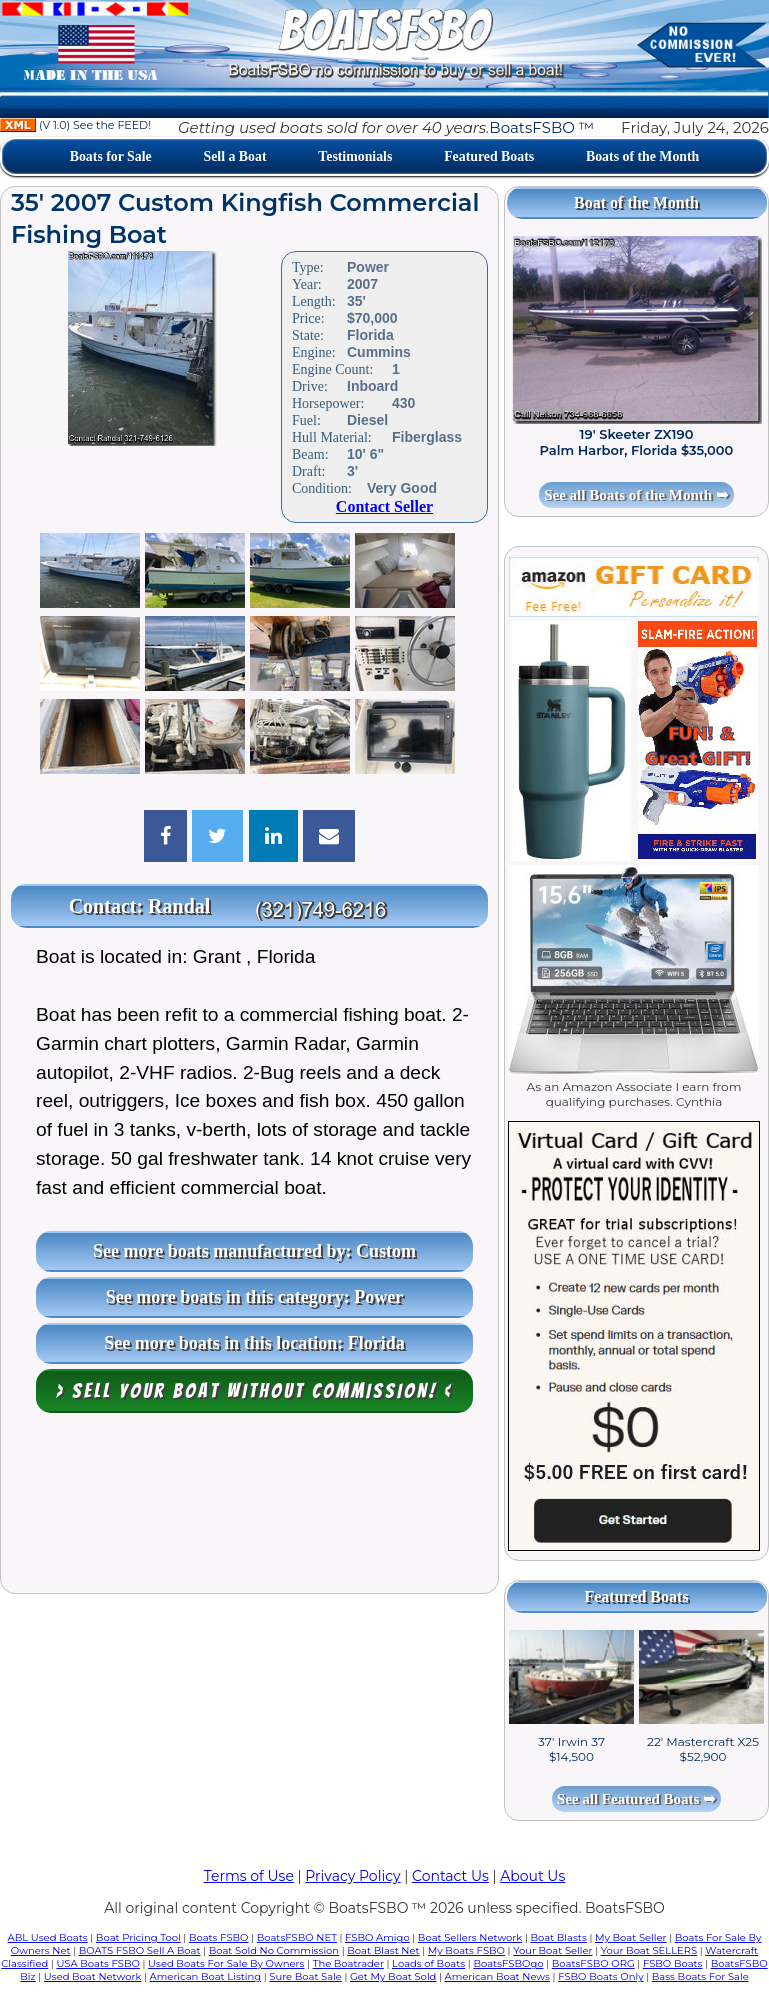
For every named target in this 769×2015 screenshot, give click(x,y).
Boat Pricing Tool (138, 1937)
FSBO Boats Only (600, 1976)
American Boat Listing (206, 1976)
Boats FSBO (219, 1937)
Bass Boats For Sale (700, 1976)
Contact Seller (384, 506)
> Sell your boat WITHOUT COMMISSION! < (254, 1391)
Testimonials (355, 156)
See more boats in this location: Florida (254, 1343)
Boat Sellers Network (470, 1937)
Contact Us (450, 1876)
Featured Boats (489, 156)
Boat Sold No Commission (274, 1950)
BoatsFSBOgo (508, 1963)
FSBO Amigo (377, 1937)
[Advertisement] (249, 1508)
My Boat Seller (631, 1937)
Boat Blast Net (383, 1950)
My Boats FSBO (466, 1950)
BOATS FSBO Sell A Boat (140, 1950)
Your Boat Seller (552, 1950)
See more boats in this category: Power (255, 1297)
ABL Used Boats (48, 1937)
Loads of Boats (428, 1963)
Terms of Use (249, 1876)
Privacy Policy (352, 1876)
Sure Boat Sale (305, 1976)
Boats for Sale (111, 156)
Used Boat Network (93, 1976)
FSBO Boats (673, 1963)
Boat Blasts (558, 1937)
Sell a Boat (234, 156)
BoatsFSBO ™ (541, 127)
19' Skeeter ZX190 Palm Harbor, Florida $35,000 (637, 442)
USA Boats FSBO (97, 1963)
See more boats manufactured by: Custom (254, 1251)
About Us (532, 1876)
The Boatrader (348, 1963)
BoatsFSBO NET (297, 1937)
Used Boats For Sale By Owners (226, 1963)
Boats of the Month (642, 156)
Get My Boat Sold (393, 1976)
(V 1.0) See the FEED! (75, 125)
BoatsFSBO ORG (593, 1963)
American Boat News (497, 1976)
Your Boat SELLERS (649, 1950)
